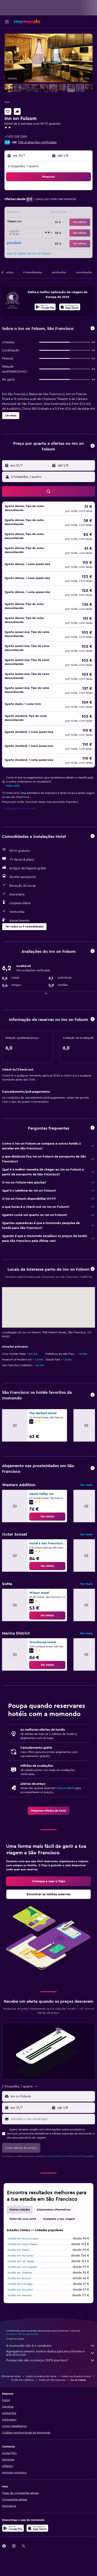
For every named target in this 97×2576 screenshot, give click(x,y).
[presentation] (69, 307)
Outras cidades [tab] (20, 2209)
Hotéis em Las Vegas (21, 2261)
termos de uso (56, 2156)
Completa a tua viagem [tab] (59, 2219)
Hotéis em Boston (19, 2278)
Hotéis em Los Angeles (22, 2267)
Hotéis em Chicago (20, 2284)
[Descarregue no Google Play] (13, 2528)
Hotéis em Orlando (20, 2272)
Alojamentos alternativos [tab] (54, 2209)
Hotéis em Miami (18, 2250)
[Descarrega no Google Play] (45, 307)
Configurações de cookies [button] (19, 808)
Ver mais (86, 1485)
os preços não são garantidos (22, 2334)
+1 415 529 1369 (15, 136)
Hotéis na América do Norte (41, 2376)
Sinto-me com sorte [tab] (23, 2219)
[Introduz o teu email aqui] (52, 2119)
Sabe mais (13, 785)
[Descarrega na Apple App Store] (37, 2528)
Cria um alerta (65, 1788)
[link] (47, 1517)
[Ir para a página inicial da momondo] (27, 21)
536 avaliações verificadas (37, 142)
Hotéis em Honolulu (20, 2255)
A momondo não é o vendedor (50, 2345)
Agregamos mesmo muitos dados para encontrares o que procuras (50, 2353)
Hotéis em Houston (20, 2289)
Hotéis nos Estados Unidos (76, 2376)
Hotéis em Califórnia (22, 2380)
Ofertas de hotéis (11, 2376)
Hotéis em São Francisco (52, 2380)
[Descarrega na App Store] (69, 307)
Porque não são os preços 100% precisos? (50, 2360)
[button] (6, 21)
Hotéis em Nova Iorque (23, 2238)
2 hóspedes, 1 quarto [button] (23, 166)
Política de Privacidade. (81, 2156)
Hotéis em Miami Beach (23, 2244)
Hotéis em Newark (20, 2295)
